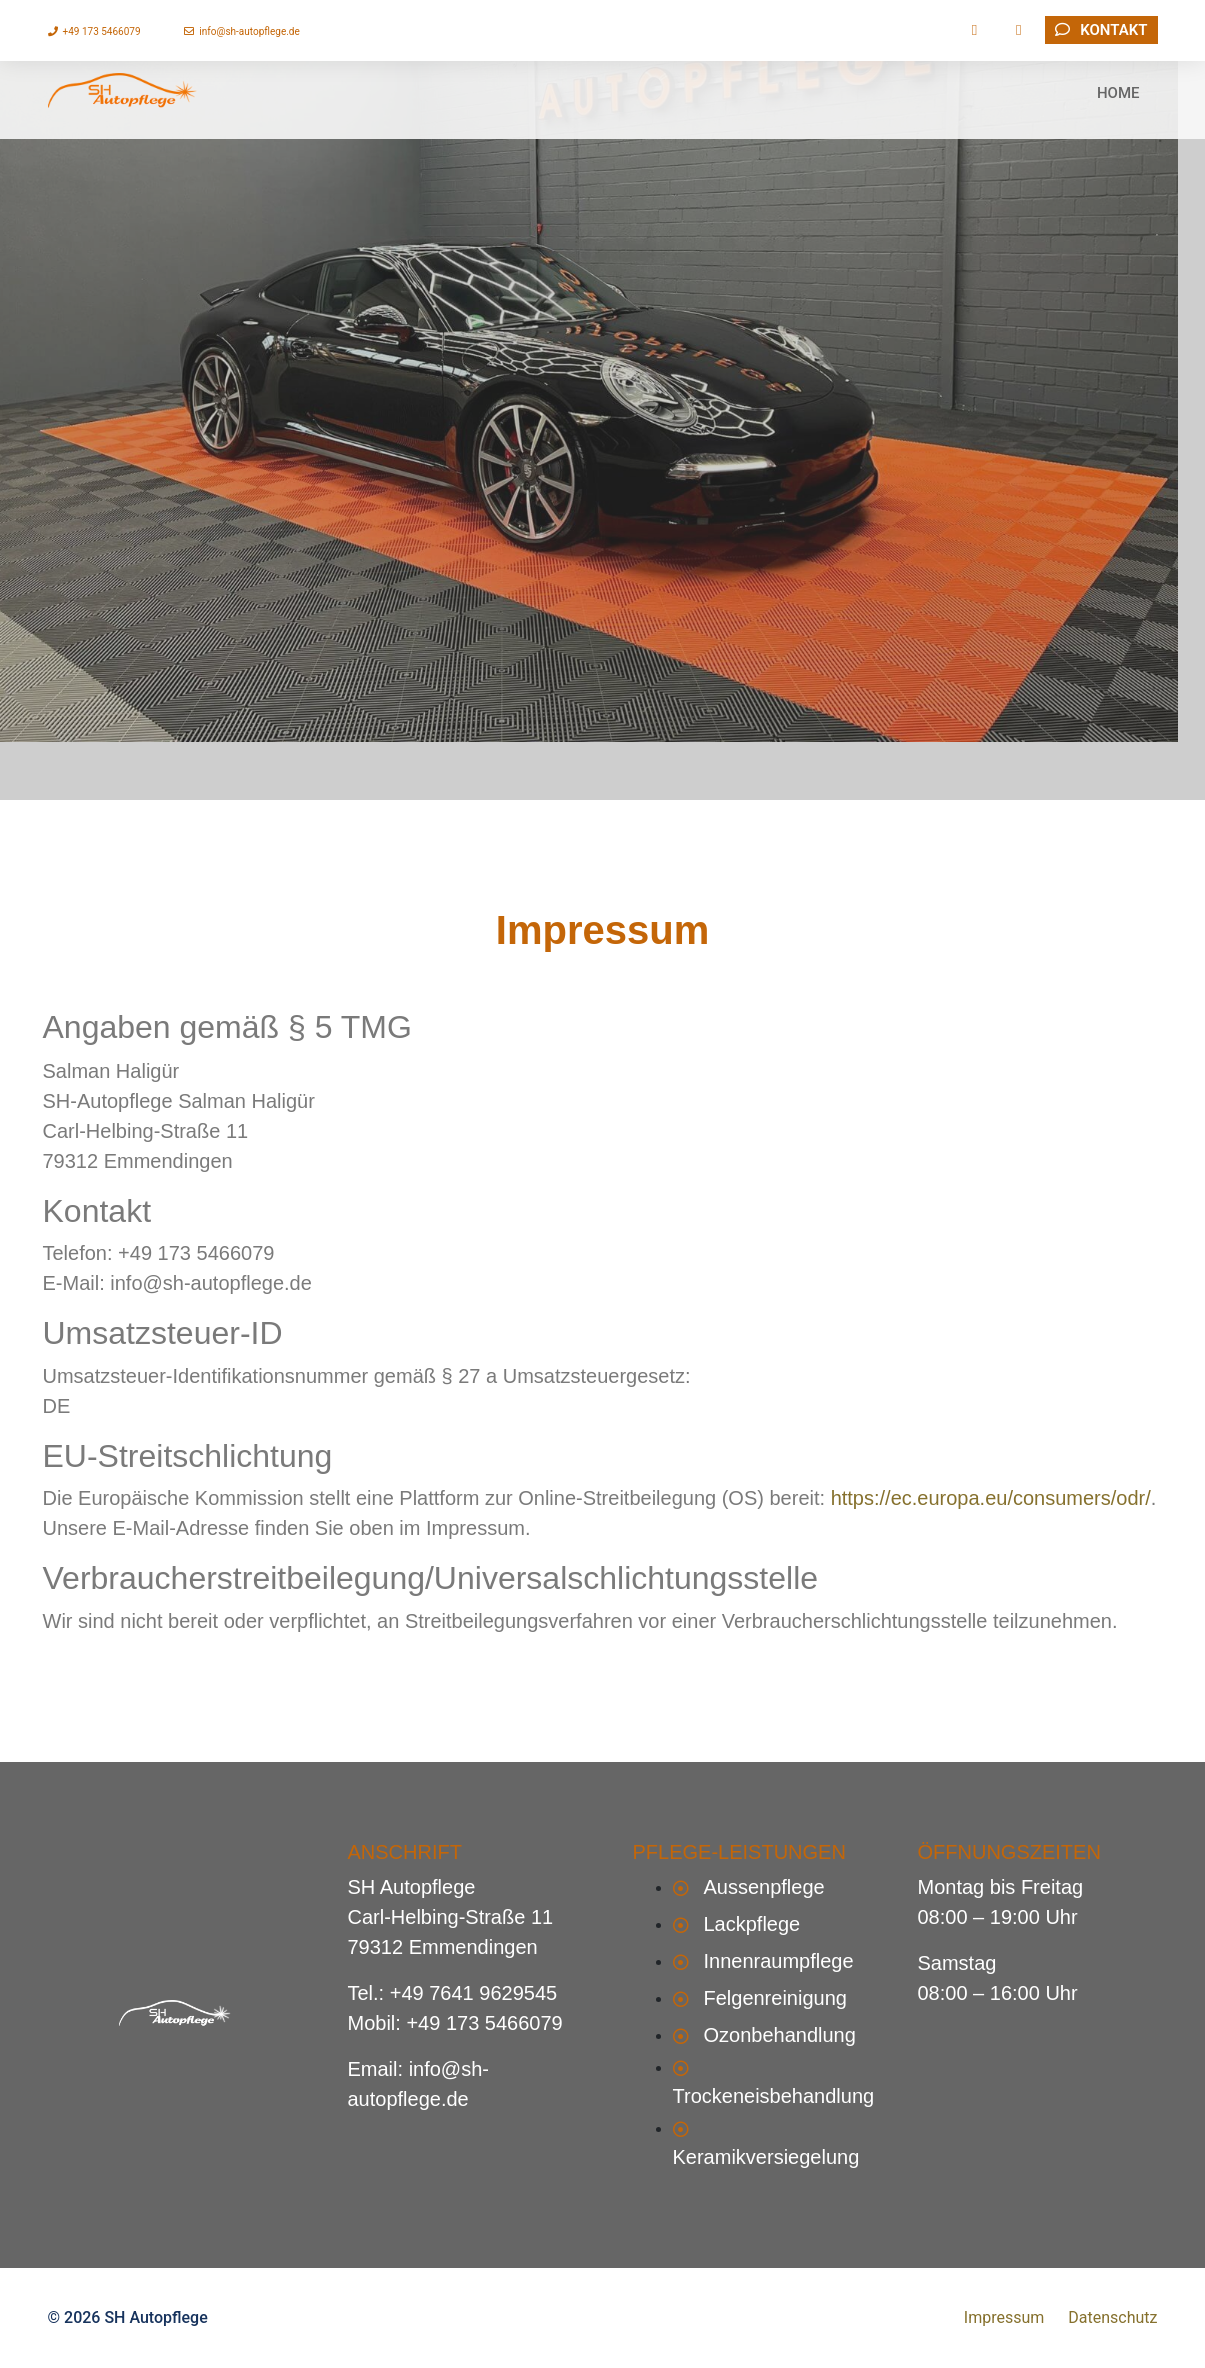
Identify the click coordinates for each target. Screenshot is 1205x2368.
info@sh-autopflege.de (241, 31)
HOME (1118, 110)
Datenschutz (1112, 2317)
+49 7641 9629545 (473, 1993)
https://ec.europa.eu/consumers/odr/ (991, 1498)
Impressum (1004, 2317)
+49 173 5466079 (94, 31)
